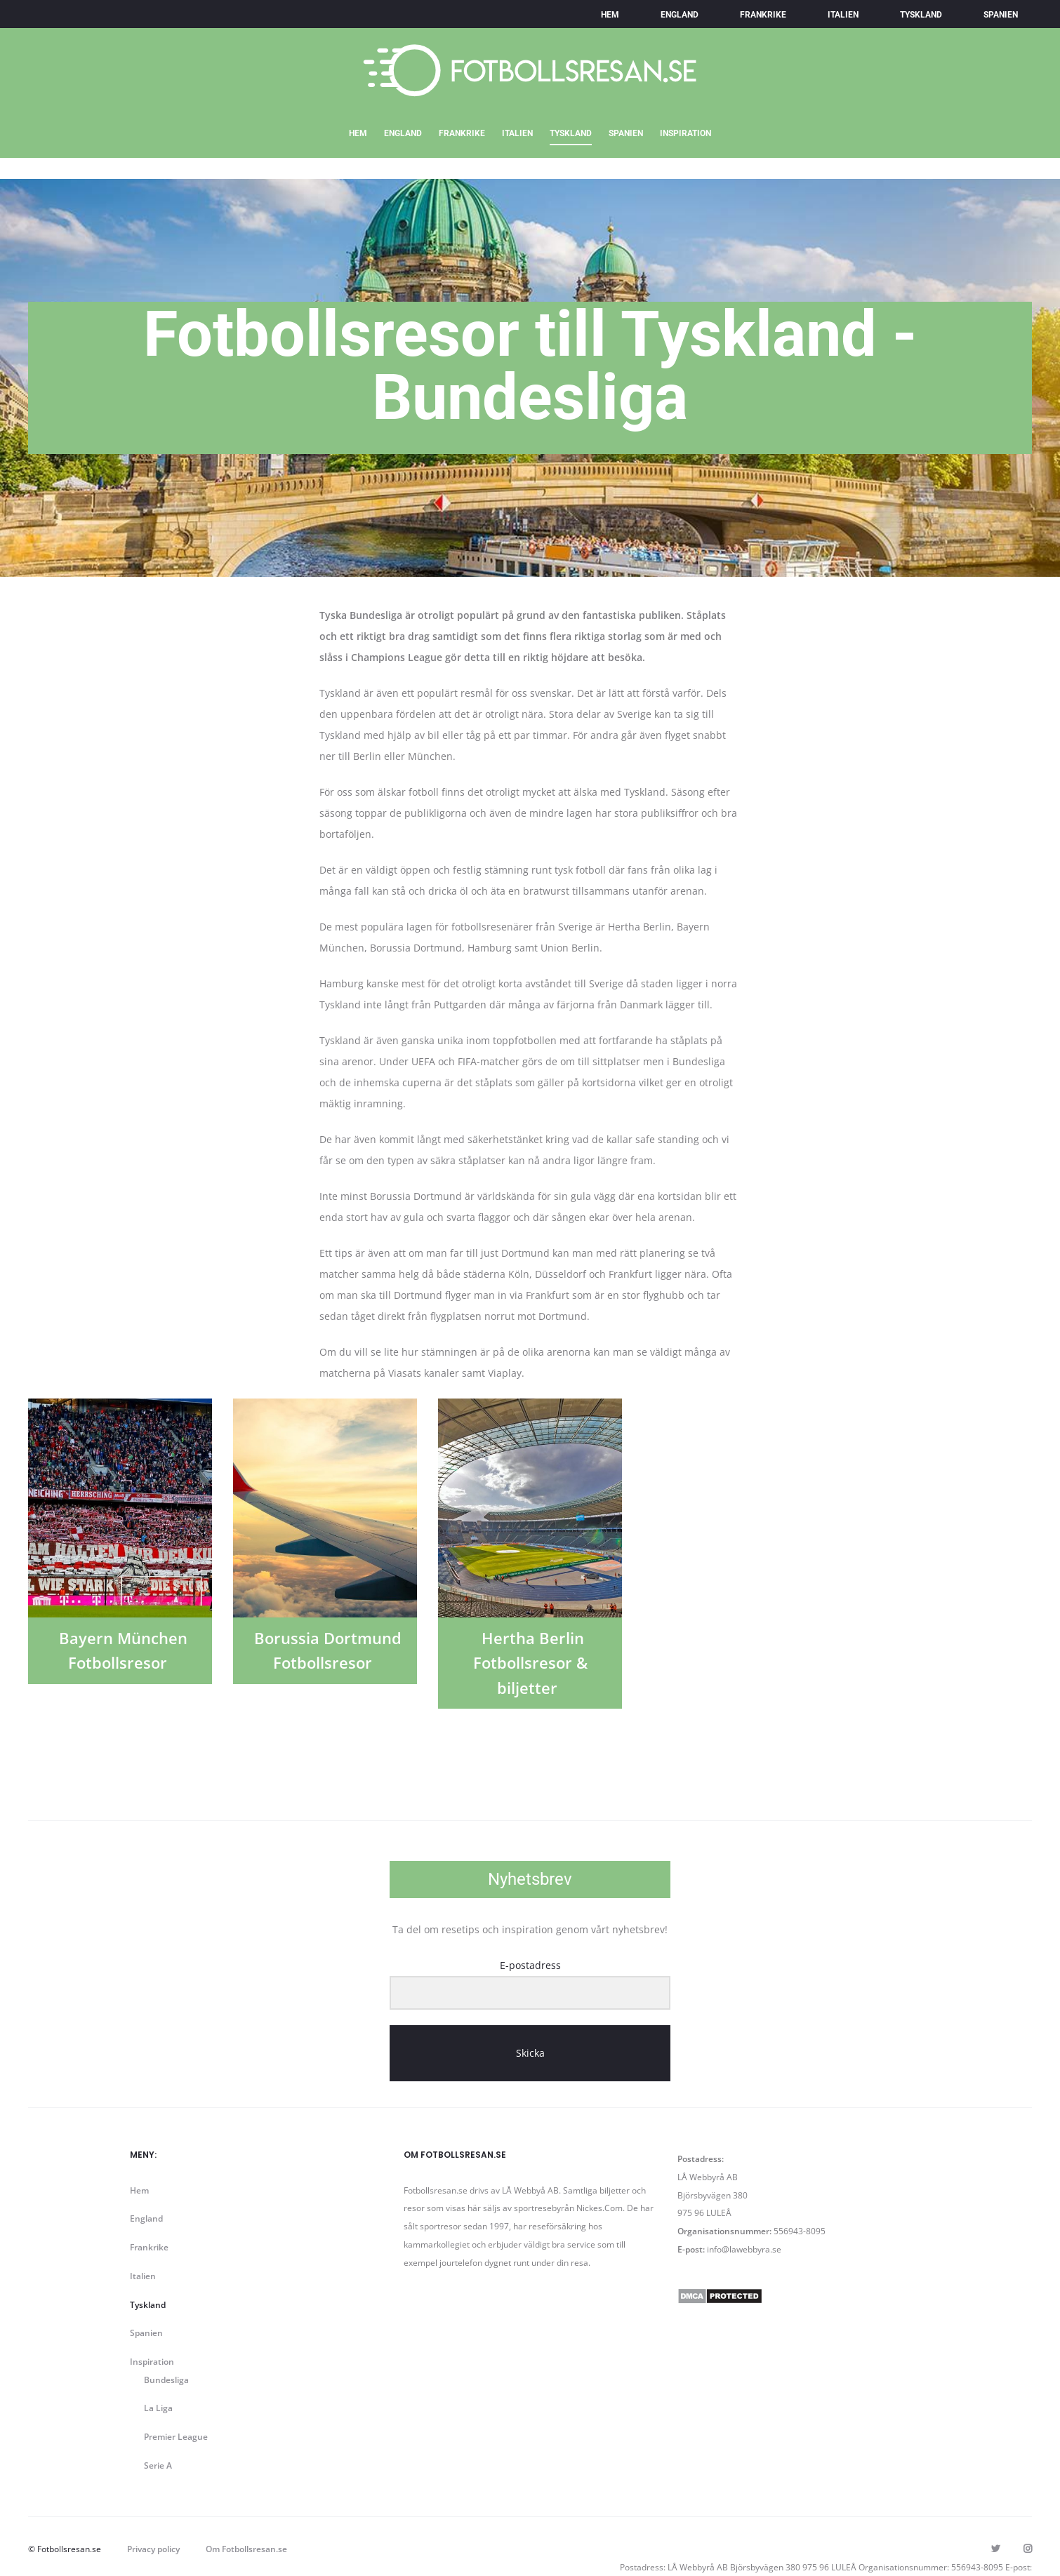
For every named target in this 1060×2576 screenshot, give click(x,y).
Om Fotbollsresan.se (246, 2549)
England (679, 15)
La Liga (158, 2408)
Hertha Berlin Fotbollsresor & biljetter (530, 1662)
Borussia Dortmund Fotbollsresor (328, 1650)
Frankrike (763, 15)
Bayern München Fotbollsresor (123, 1650)
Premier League (176, 2437)
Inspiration (685, 133)
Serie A (158, 2465)
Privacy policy (153, 2549)
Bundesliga (166, 2380)
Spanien (1000, 15)
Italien (843, 15)
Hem (610, 15)
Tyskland (921, 15)
